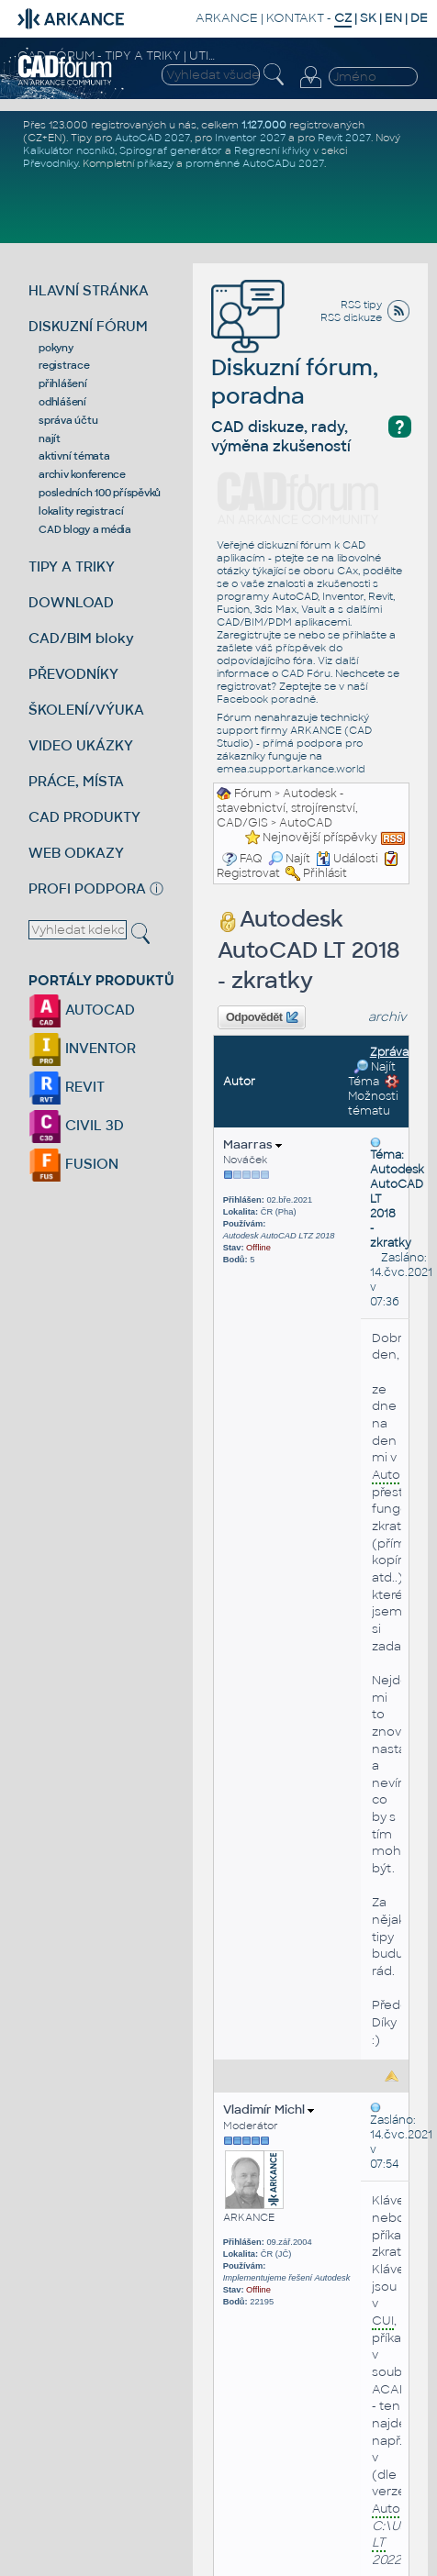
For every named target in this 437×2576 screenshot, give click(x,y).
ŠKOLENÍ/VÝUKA (86, 709)
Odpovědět (261, 1017)
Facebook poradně (266, 699)
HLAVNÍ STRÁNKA (88, 290)
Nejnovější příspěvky (320, 837)
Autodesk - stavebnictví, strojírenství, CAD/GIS (287, 808)
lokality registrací (81, 511)
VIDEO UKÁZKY (80, 745)
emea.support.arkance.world (291, 768)
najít (50, 438)
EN (393, 18)
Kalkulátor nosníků (69, 150)
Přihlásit (325, 873)
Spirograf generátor (170, 150)
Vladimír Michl (268, 2109)
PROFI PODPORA (87, 888)
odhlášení (62, 401)
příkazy (155, 163)
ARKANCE (227, 18)
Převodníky (50, 163)
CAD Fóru (306, 673)
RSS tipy (361, 304)
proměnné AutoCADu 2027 (254, 163)
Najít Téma (372, 1074)
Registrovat (248, 873)
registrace (64, 365)
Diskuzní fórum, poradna (294, 356)
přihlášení (63, 383)
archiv (387, 1017)
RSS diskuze (351, 317)
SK (368, 18)
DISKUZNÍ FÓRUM (88, 326)
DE (419, 18)
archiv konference (82, 474)
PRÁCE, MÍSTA (76, 781)
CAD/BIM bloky (81, 638)
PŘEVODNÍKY (73, 674)
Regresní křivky (272, 150)
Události (347, 858)
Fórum (253, 793)
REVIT (66, 1086)
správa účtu (68, 420)
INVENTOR (82, 1048)
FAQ (251, 858)
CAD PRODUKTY (84, 817)
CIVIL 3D (76, 1125)
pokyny (56, 347)
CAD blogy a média (85, 529)
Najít (289, 858)
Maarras (252, 1144)
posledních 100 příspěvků (100, 492)
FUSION (73, 1163)
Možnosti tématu (373, 1096)
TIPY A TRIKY (71, 566)
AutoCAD (305, 823)
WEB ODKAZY (76, 852)
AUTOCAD (81, 1009)
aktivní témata (74, 456)
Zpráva (389, 1052)
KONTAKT (295, 18)
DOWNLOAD (71, 602)
